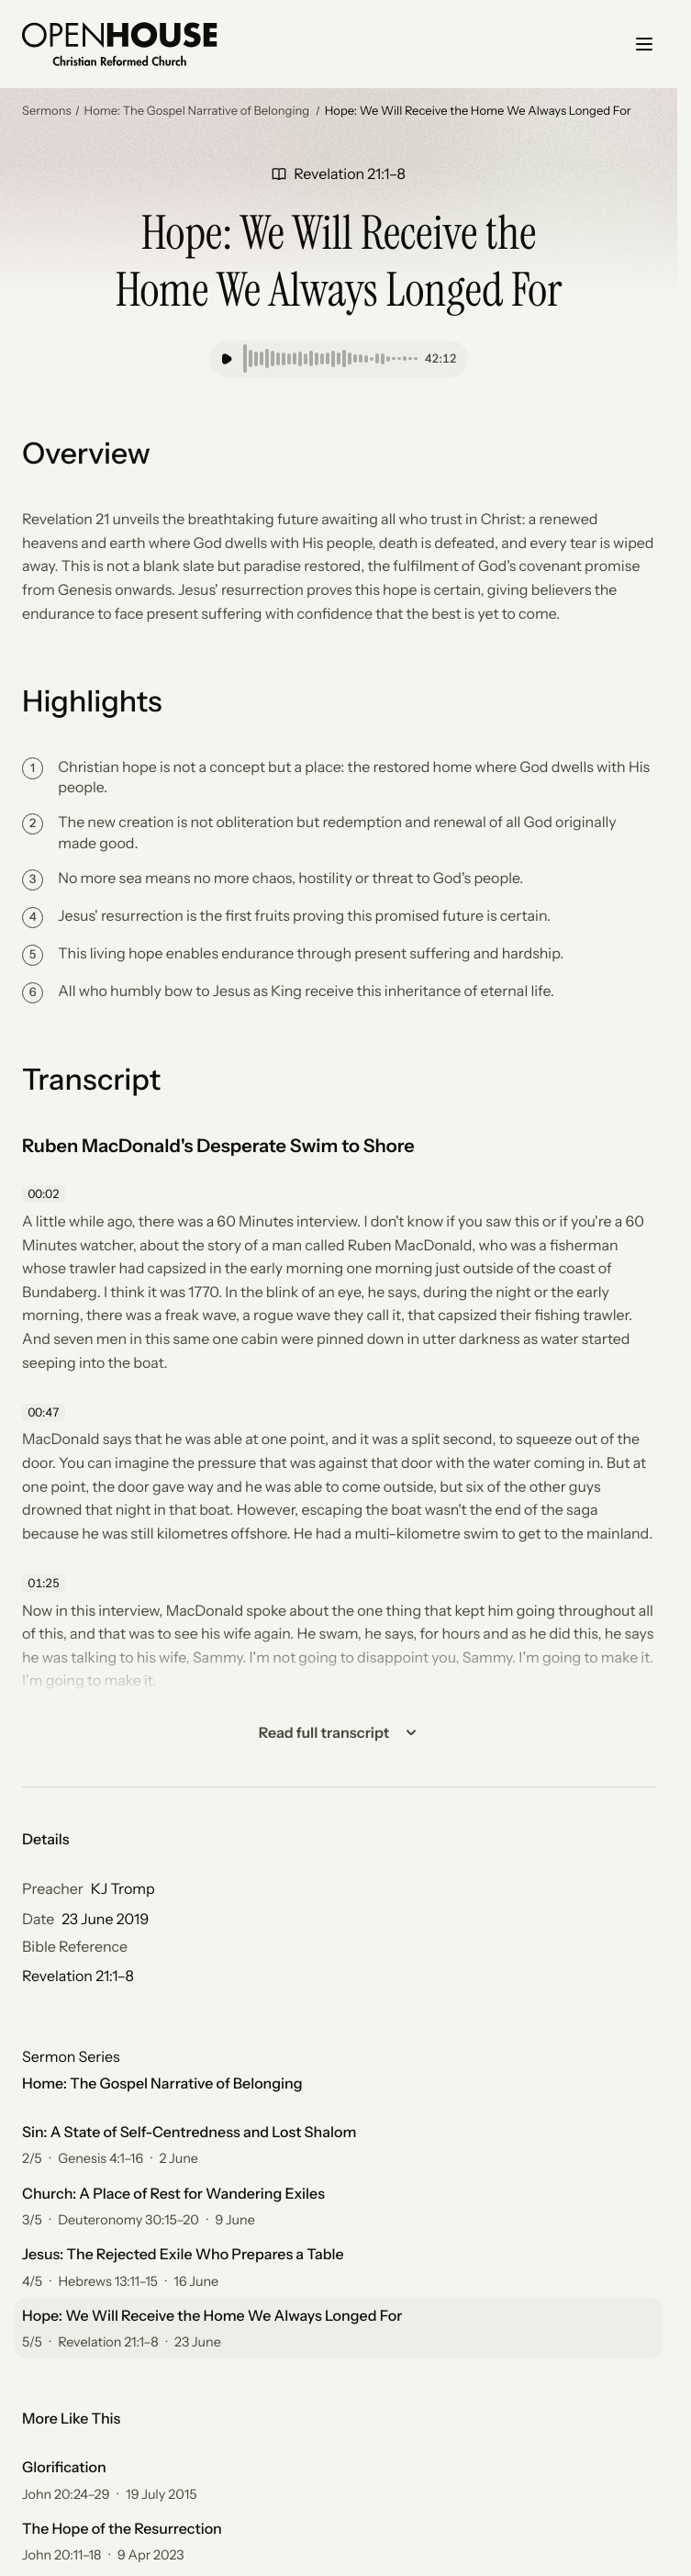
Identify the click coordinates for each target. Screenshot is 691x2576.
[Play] (226, 359)
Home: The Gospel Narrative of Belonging (198, 111)
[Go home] (119, 44)
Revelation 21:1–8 (78, 1975)
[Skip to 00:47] (46, 1412)
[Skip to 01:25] (46, 1583)
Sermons (47, 111)
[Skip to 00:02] (46, 1194)
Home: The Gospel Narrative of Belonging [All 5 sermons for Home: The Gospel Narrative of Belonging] (162, 2083)
